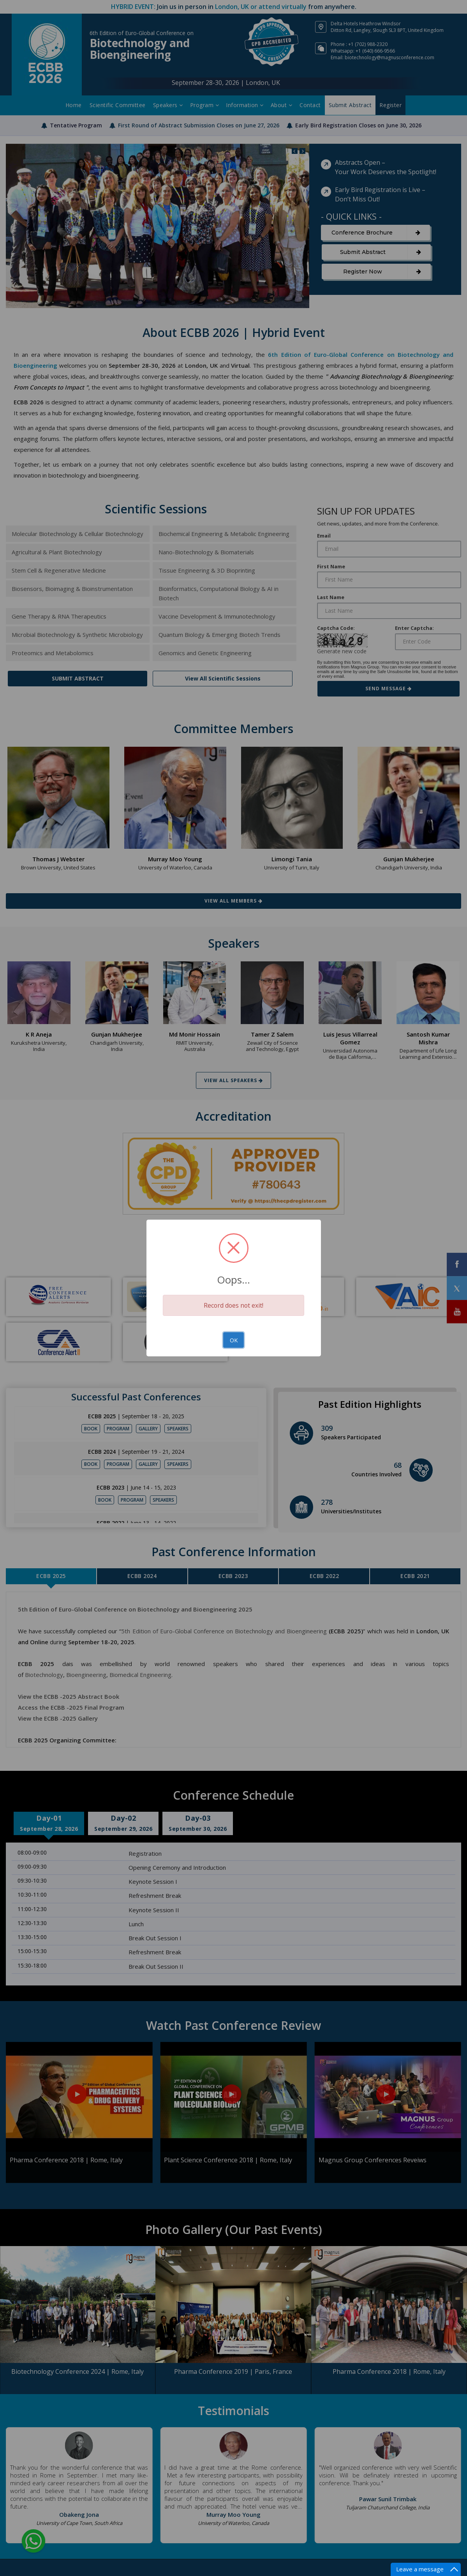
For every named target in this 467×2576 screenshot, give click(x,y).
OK (234, 1340)
